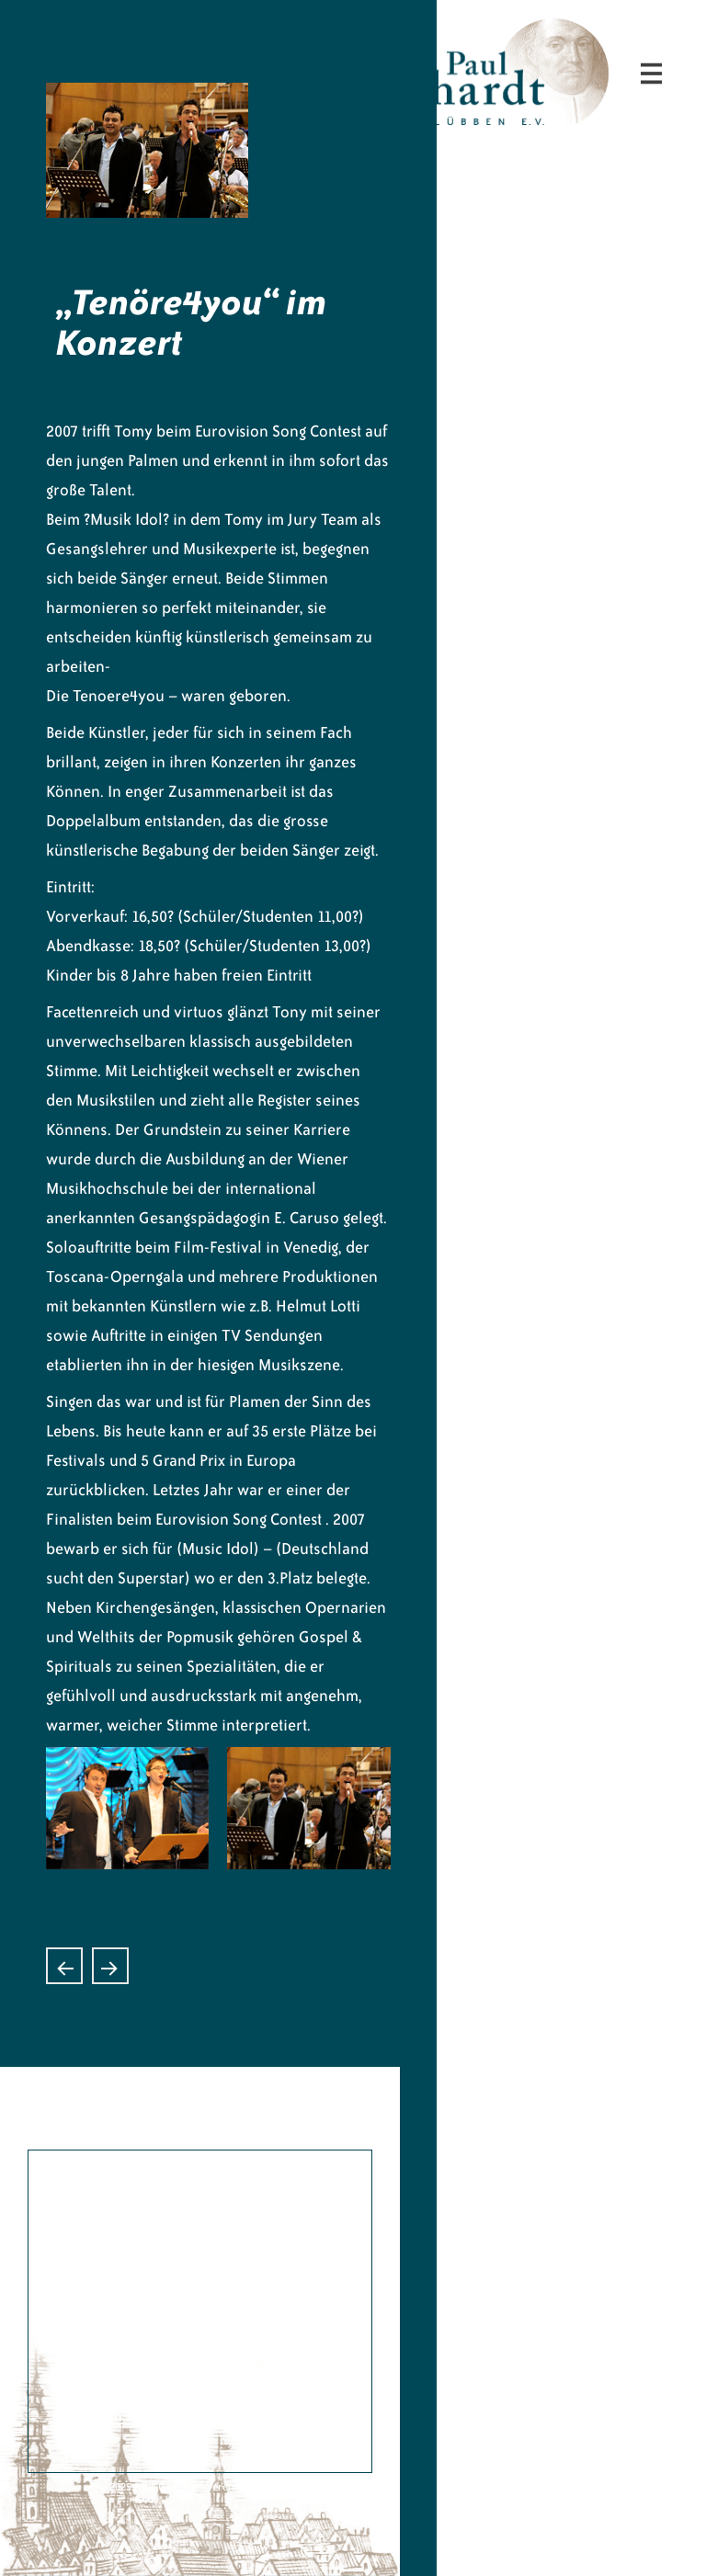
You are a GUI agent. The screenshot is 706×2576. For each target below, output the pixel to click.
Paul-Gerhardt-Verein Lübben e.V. (571, 33)
